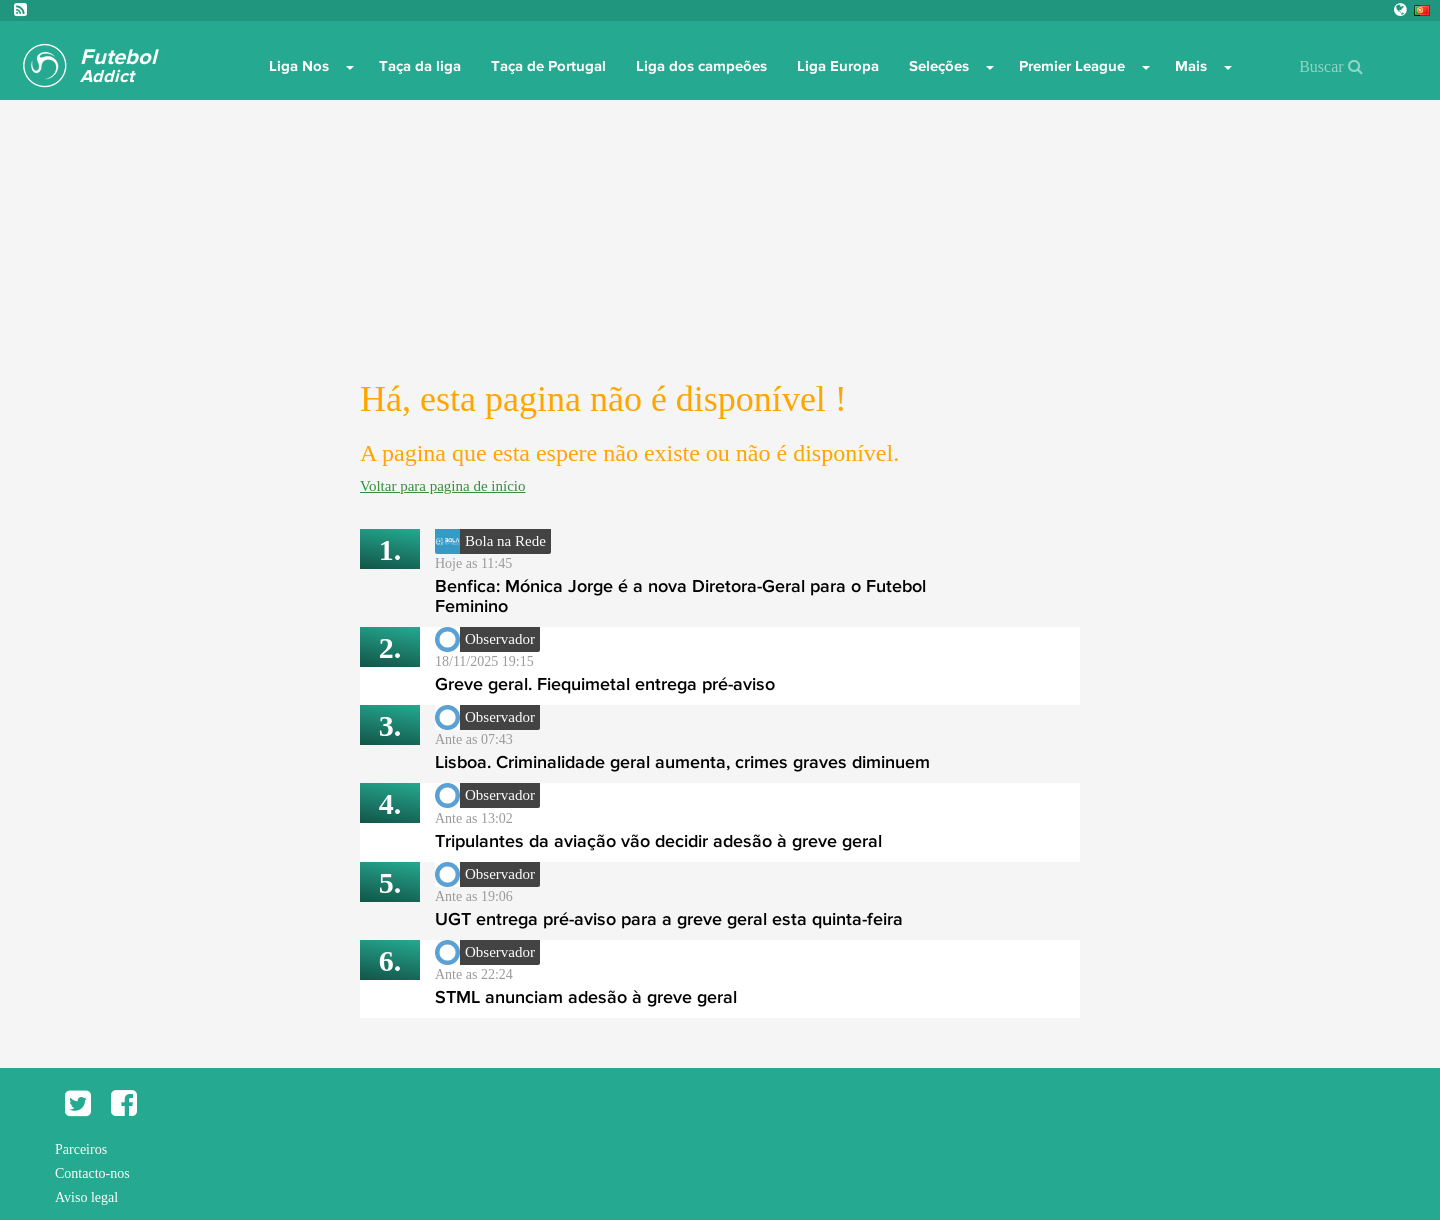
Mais (1191, 66)
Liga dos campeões (701, 66)
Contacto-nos (92, 1173)
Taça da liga (420, 66)
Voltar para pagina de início (443, 486)
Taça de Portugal (548, 66)
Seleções (939, 66)
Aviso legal (86, 1197)
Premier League (1072, 66)
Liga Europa (838, 66)
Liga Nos (299, 66)
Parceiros (81, 1149)
